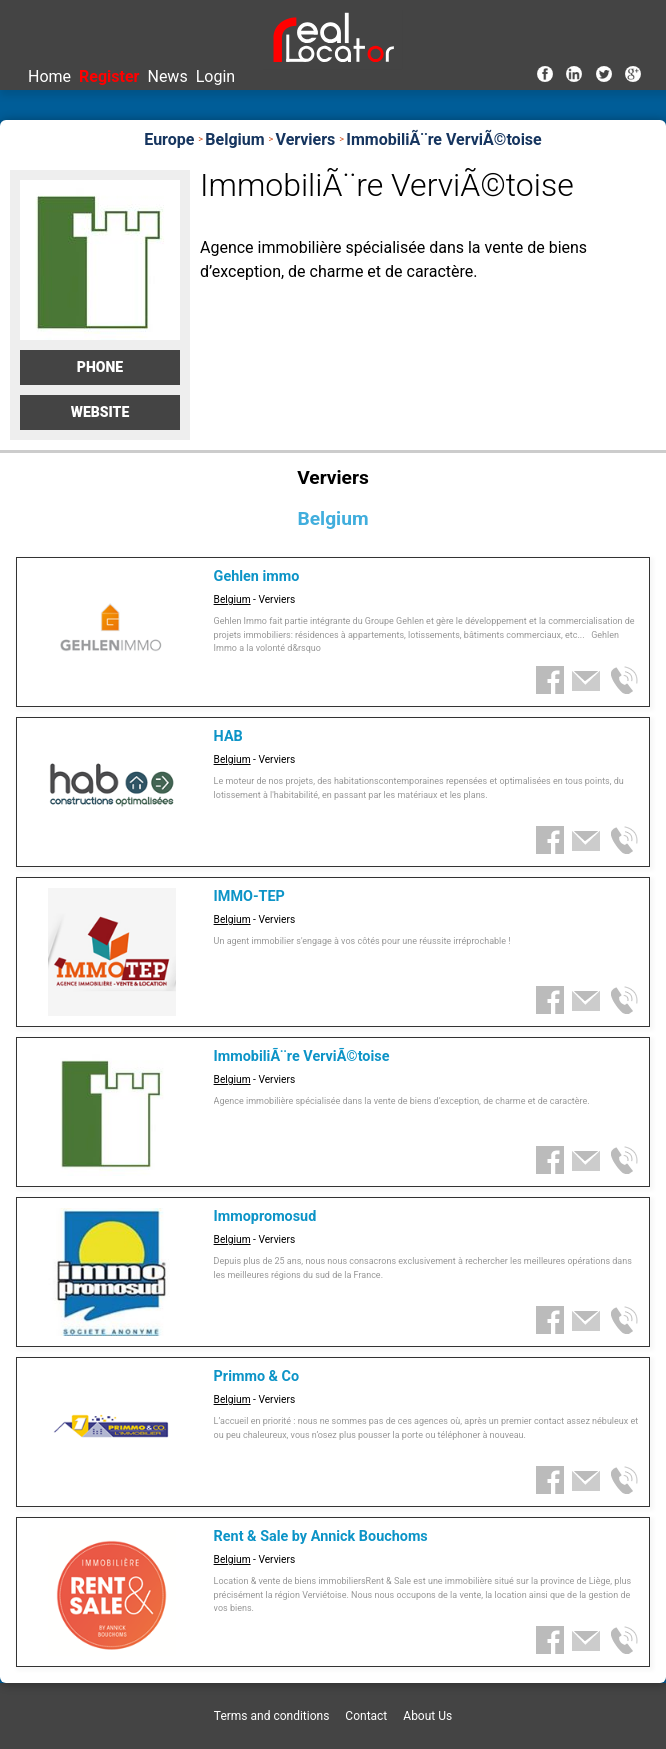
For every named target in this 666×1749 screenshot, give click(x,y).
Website (100, 412)
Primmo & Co (257, 1376)
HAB (228, 736)
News (167, 76)
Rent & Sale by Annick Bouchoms (321, 1536)
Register (109, 76)
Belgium (232, 599)
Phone (100, 367)
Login (215, 76)
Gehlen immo (257, 576)
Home (49, 76)
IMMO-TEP (249, 896)
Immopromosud (265, 1216)
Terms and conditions (272, 1716)
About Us (427, 1716)
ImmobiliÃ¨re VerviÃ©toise (302, 1056)
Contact (366, 1716)
